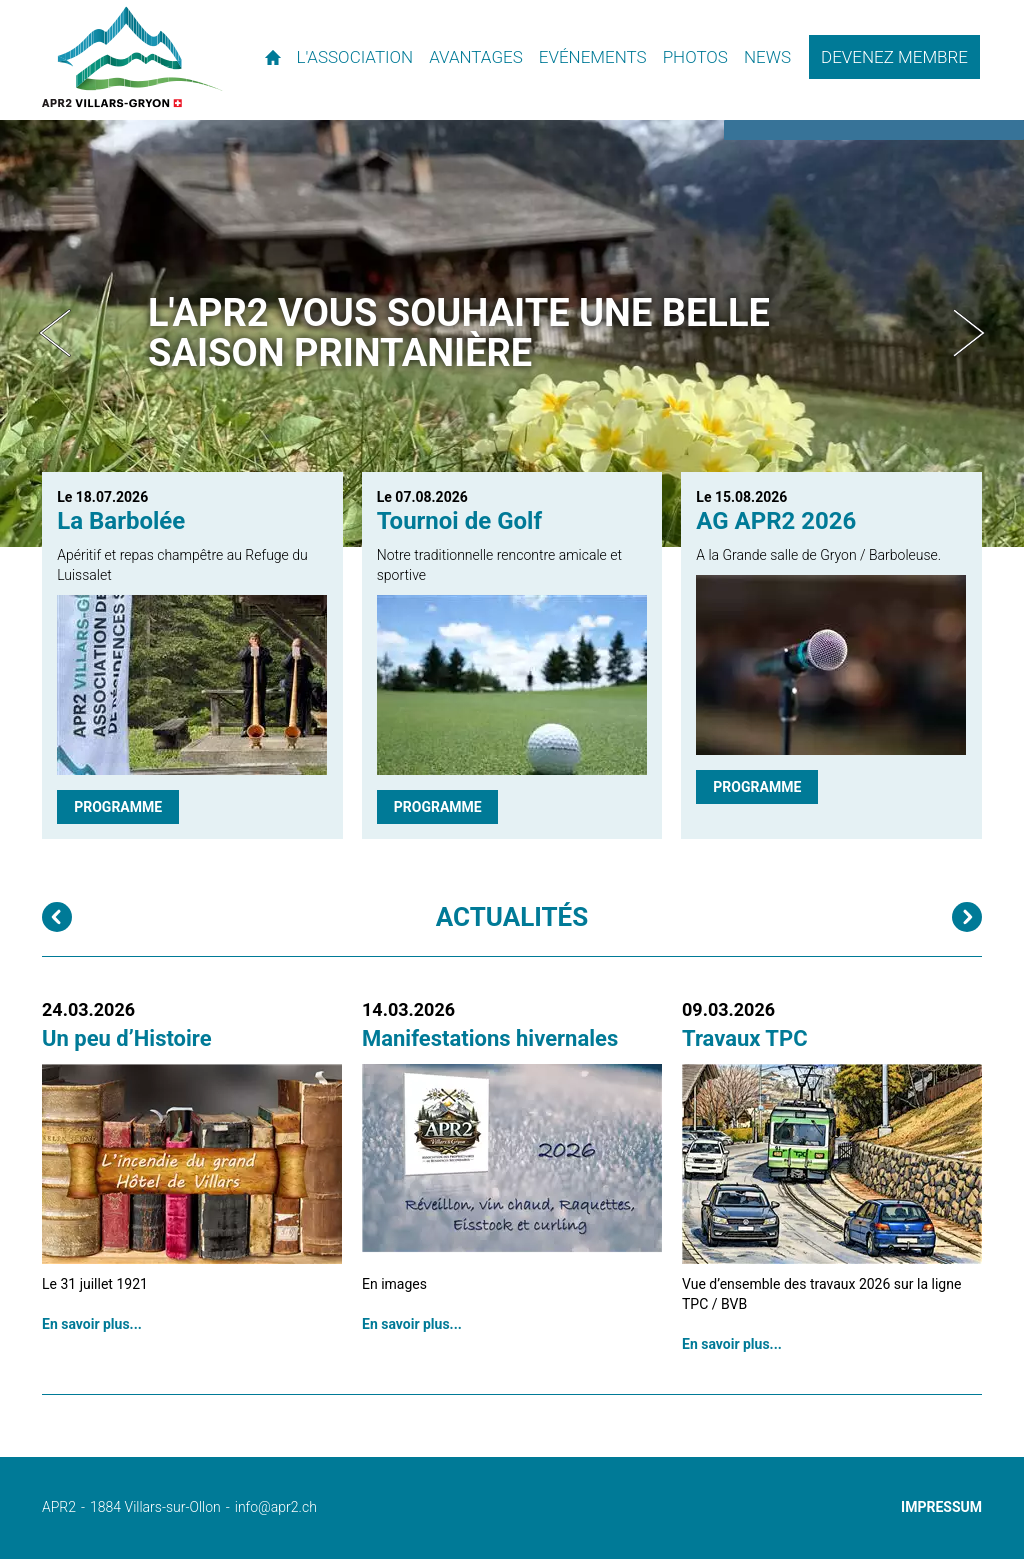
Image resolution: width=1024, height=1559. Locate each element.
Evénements (593, 57)
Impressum (941, 1507)
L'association (355, 57)
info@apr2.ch (276, 1507)
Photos (695, 57)
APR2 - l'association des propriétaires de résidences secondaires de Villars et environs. (132, 57)
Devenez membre (894, 57)
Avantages (476, 57)
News (767, 57)
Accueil (273, 57)
